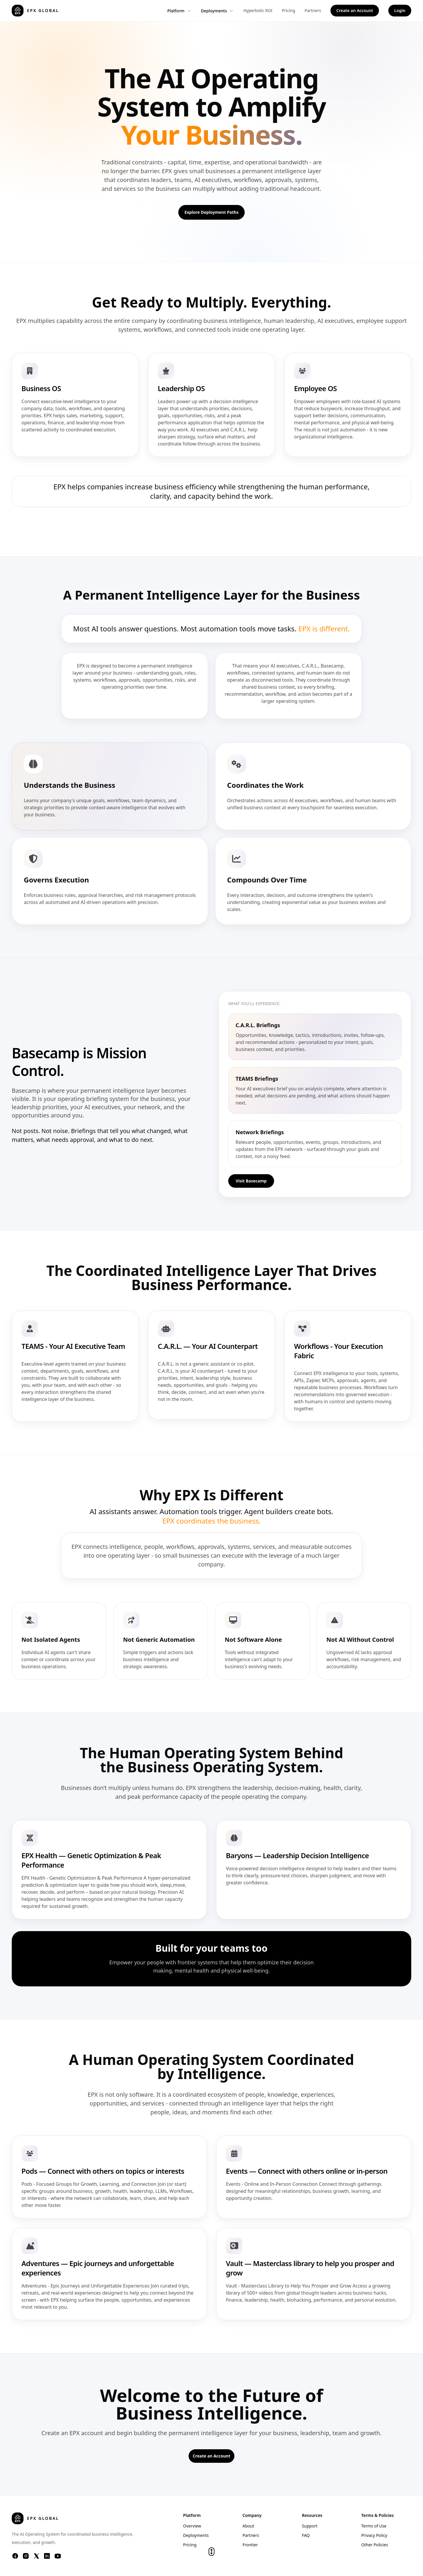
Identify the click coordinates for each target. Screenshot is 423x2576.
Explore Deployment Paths (211, 212)
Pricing (288, 10)
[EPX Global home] (35, 10)
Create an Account (354, 10)
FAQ (306, 2535)
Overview (192, 2526)
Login (399, 10)
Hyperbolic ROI (257, 10)
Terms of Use (374, 2526)
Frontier (250, 2544)
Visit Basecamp (251, 1181)
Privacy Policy (374, 2535)
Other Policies (374, 2544)
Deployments (217, 11)
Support (310, 2526)
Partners (313, 10)
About (248, 2526)
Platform (179, 11)
